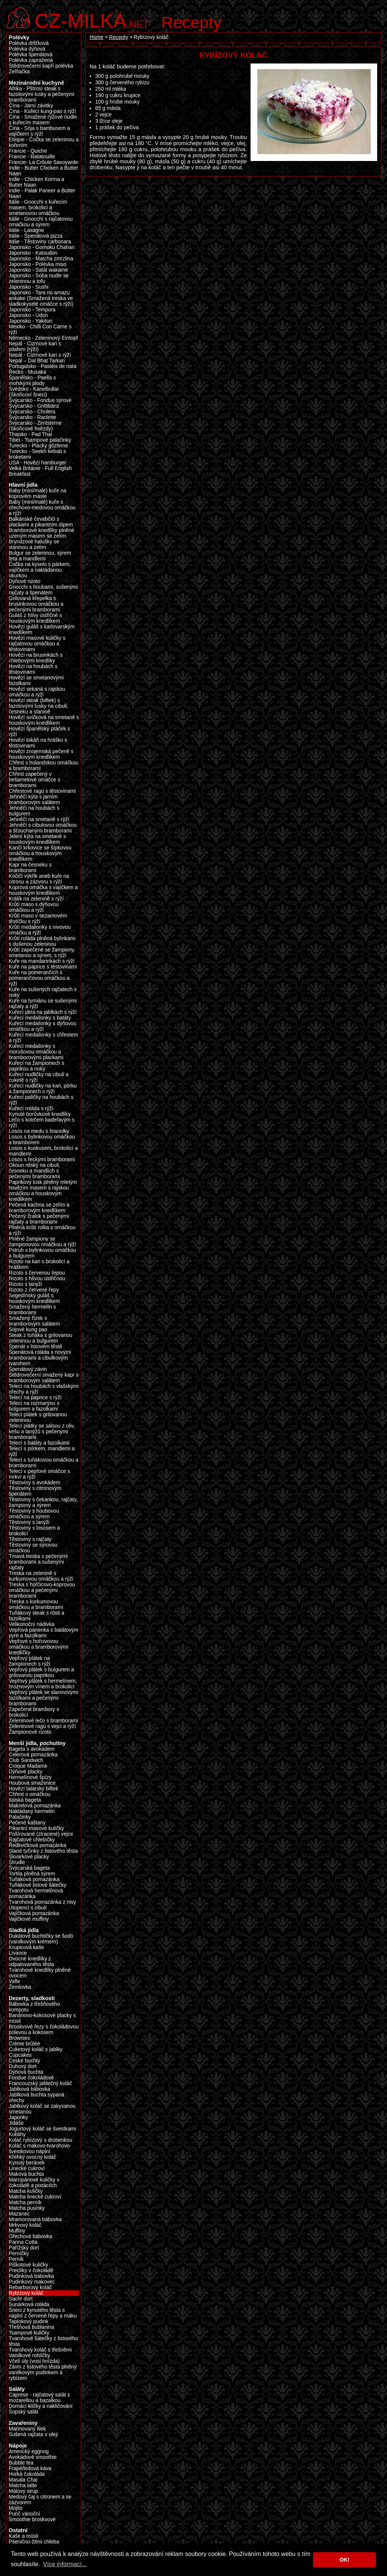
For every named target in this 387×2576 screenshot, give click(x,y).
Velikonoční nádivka (31, 1624)
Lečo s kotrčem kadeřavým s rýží (41, 1122)
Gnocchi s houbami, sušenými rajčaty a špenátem (43, 590)
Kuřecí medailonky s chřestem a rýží (43, 1037)
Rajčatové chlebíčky (32, 1840)
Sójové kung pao (28, 1329)
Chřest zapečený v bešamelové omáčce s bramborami (34, 779)
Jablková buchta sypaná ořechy (36, 2097)
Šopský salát (23, 2412)
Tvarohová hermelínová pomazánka (36, 1893)
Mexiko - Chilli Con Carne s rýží (40, 329)
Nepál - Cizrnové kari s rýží (40, 355)
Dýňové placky (25, 1772)
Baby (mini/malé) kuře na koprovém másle (37, 493)
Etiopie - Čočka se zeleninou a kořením (44, 142)
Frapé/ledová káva (30, 2468)
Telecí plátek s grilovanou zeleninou (38, 1417)
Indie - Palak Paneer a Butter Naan (42, 193)
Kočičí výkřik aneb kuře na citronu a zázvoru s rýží (39, 879)
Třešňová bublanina (31, 2327)
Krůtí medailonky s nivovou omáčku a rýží (40, 930)
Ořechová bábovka (30, 2236)
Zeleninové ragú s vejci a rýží (42, 1726)
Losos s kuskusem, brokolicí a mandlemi (43, 1151)
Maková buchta (26, 2174)
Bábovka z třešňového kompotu (34, 2007)
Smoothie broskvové (32, 2519)
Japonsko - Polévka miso (37, 264)
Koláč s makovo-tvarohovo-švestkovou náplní (40, 2148)
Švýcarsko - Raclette (32, 417)
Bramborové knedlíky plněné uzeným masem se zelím (41, 533)
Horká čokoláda (27, 2474)
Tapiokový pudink (28, 2321)
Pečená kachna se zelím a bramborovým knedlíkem (39, 1207)
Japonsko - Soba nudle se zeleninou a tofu (38, 278)
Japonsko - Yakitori (30, 321)
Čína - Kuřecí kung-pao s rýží (42, 111)
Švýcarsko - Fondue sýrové (40, 400)
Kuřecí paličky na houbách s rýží (41, 1100)
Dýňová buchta (26, 2072)
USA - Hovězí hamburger (37, 463)
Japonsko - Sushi (28, 287)
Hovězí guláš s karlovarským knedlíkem (41, 629)
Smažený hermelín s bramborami (32, 1309)
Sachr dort (21, 2299)
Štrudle (17, 1862)
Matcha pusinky (27, 2208)
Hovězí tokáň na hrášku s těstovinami (38, 743)
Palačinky (20, 1817)
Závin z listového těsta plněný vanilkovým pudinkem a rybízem (43, 2372)
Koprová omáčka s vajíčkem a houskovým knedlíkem (43, 890)
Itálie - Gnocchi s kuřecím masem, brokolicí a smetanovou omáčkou (38, 207)
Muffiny (17, 2231)
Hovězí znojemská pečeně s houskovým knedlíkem (41, 754)
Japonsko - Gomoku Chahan (41, 247)
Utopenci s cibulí (28, 1908)
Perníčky (19, 2253)
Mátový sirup (23, 2491)
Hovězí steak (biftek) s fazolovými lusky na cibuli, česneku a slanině (38, 706)
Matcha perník (25, 2202)
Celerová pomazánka (33, 1755)
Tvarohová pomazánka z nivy (42, 1902)
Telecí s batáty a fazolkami (39, 1443)
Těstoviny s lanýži (29, 1522)
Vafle (14, 1981)
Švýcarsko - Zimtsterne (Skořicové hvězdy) (35, 426)
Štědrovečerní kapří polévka (41, 66)
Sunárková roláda (29, 2304)
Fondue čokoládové (31, 2078)
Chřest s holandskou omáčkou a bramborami (43, 765)
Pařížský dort (24, 2248)
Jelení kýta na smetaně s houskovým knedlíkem (37, 839)
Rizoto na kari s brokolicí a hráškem (39, 1264)
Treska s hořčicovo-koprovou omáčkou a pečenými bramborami (42, 1590)
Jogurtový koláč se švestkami (42, 2129)
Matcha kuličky (26, 2191)
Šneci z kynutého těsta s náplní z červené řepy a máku (43, 2313)
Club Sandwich (26, 1760)
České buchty (24, 2061)
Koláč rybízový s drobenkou (40, 2140)
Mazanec (19, 2214)
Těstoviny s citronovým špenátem (35, 1491)
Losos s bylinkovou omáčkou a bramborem (42, 1139)
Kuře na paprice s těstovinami (43, 967)
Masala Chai (23, 2480)
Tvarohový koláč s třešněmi (40, 2350)
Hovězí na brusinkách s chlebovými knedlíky (35, 658)
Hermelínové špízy (30, 1777)
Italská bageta (25, 1800)
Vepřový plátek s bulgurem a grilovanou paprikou (41, 1672)
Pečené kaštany (27, 1823)
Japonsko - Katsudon (33, 253)
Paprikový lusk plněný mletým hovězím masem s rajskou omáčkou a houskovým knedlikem (43, 1190)
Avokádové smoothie (33, 2457)
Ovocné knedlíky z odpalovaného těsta (31, 1961)
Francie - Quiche (28, 151)
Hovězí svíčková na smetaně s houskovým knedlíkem (44, 720)
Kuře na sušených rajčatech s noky (43, 992)
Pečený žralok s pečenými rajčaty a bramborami (39, 1219)
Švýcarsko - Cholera (32, 412)
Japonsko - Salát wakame (38, 270)
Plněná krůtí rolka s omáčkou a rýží (42, 1230)
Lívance (18, 1953)
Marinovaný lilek (27, 2429)
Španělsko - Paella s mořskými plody (32, 380)
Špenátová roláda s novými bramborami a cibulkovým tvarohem (40, 1357)
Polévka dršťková (29, 43)
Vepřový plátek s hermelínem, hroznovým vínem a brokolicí (43, 1683)
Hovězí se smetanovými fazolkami (36, 680)
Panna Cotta (23, 2242)
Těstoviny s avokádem (34, 1482)
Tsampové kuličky (29, 2333)
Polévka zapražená (31, 60)
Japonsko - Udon (28, 315)
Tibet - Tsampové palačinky (40, 440)
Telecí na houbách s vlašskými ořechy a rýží (44, 1389)
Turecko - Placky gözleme (38, 446)
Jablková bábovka (29, 2089)
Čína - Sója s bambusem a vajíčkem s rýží (39, 131)
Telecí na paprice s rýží (35, 1397)
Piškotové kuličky (28, 2265)
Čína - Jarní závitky (31, 105)
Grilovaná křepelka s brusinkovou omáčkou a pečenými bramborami (36, 604)
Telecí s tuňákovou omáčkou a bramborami (43, 1462)
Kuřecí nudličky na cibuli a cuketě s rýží (38, 1077)
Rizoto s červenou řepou (37, 1273)
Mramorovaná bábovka (35, 2219)
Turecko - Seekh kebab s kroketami (37, 454)
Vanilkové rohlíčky (29, 2355)
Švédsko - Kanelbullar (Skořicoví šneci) (34, 392)
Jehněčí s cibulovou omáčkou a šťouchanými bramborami (43, 828)
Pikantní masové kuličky (36, 1828)
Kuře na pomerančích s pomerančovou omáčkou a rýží (39, 978)
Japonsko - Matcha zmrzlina (41, 258)
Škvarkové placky (29, 1857)
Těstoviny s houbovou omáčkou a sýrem (34, 1513)
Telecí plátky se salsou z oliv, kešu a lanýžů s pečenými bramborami (42, 1431)
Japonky (18, 2117)
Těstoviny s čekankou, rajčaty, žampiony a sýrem (43, 1502)
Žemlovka (20, 1987)
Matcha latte (23, 2485)
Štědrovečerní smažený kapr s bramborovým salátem (44, 1377)
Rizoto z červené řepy (34, 1290)
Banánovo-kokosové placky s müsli (42, 2018)
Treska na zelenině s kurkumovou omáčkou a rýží (41, 1576)
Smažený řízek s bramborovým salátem (34, 1321)
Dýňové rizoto (24, 581)
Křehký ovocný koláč (32, 2157)
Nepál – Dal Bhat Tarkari (37, 361)
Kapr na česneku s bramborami (30, 867)
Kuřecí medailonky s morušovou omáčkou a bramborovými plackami (36, 1051)
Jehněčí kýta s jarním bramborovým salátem (34, 799)
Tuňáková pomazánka (34, 1879)
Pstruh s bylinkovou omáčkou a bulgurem (42, 1253)
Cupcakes (20, 2055)
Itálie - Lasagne (26, 230)
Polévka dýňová (27, 49)
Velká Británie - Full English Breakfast (40, 471)
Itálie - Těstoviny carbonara (40, 241)
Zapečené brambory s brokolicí (34, 1712)
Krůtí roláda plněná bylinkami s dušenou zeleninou (42, 941)
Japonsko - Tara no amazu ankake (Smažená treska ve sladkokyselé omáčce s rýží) (41, 298)
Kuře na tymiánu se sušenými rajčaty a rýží (43, 1003)
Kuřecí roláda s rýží (31, 1108)
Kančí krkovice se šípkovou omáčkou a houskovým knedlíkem (40, 853)
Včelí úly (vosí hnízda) (34, 2361)
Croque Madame (28, 1766)
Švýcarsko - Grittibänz (34, 406)
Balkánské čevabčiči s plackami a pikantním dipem (41, 522)
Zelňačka (19, 71)
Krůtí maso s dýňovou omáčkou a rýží (34, 907)
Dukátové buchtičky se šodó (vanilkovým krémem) (41, 1939)
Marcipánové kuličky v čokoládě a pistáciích (34, 2182)
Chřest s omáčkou (29, 1794)
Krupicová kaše (26, 1947)
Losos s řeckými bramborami (42, 1159)
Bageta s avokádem (31, 1749)
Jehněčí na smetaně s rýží (39, 819)
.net (92, 20)
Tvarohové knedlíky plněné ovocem (40, 1973)
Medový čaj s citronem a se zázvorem (40, 2499)
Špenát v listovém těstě (35, 1346)
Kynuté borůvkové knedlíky (40, 1114)
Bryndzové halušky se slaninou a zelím (34, 544)
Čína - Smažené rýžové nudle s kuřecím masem (43, 119)
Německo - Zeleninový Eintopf (43, 338)
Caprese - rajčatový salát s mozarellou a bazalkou (39, 2397)
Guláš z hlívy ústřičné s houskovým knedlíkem (35, 618)
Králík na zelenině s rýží (36, 899)
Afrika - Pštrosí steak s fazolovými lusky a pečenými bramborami (41, 94)
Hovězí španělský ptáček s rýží (39, 731)
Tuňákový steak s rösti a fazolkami (36, 1615)
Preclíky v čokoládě (31, 2270)
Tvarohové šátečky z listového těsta (43, 2341)
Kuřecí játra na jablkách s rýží (43, 1012)
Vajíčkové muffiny (29, 1919)
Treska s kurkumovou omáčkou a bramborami (36, 1604)
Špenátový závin (28, 1369)
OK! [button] (344, 2560)
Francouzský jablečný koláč (40, 2083)
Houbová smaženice (32, 1783)
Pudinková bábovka (31, 2276)
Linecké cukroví (27, 2168)
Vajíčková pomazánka (34, 1913)
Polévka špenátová (31, 54)
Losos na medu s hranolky (39, 1131)
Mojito (16, 2508)
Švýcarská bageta (29, 1868)
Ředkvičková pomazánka (37, 1845)
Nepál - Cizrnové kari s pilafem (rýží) (35, 346)
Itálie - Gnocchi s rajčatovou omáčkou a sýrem (41, 221)
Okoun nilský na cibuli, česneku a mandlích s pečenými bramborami (34, 1170)
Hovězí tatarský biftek (33, 1789)
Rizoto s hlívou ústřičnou (37, 1278)
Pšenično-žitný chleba (34, 2542)
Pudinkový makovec (32, 2282)
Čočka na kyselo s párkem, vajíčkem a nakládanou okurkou (40, 570)
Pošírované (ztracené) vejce (41, 1834)
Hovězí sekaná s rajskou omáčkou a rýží (37, 692)
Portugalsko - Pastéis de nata (42, 366)
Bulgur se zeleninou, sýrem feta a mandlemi (40, 556)
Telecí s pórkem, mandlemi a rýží (41, 1451)
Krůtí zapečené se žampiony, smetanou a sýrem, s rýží (42, 952)
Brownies (19, 2038)
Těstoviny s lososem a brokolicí (34, 1530)
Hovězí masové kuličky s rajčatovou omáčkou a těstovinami (37, 643)
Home (97, 37)
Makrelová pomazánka (35, 1806)
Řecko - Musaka (27, 372)
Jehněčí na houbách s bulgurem (34, 811)
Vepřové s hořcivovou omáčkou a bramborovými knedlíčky (38, 1646)
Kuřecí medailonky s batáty (40, 1018)
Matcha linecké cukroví (35, 2197)
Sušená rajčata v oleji (33, 2434)
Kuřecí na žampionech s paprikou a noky (36, 1066)
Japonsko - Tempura (32, 310)
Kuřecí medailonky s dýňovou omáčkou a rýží (42, 1026)
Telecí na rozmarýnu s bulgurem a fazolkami (34, 1406)
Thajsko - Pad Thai (30, 434)
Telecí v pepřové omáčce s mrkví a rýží (39, 1474)
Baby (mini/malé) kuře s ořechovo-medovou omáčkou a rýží (42, 507)
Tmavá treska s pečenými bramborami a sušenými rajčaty (38, 1561)
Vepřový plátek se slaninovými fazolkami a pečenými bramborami (43, 1698)
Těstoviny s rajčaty (30, 1539)
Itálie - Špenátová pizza (35, 236)
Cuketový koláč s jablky (35, 2049)
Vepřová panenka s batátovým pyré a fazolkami (43, 1632)
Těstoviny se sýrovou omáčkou (33, 1547)
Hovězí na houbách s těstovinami (33, 669)
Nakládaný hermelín (32, 1811)
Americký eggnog (29, 2451)
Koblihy (17, 2134)
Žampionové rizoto (30, 1732)
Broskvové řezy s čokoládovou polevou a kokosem (44, 2029)
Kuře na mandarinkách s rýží (41, 961)
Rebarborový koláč (30, 2287)
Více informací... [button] (65, 2564)
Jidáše (16, 2123)
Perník (16, 2259)
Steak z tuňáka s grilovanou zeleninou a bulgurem (40, 1338)
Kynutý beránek (27, 2163)
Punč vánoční (24, 2514)
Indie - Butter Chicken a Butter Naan (43, 170)
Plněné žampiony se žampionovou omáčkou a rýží (42, 1241)
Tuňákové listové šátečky (38, 1885)
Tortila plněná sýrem (32, 1874)
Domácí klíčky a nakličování (41, 2406)
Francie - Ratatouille (32, 156)
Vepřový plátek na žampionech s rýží (29, 1661)
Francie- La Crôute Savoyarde (43, 162)
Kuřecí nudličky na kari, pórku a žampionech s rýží (43, 1088)
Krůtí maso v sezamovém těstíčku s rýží (38, 918)
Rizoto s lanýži (25, 1284)
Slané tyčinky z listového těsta (43, 1851)
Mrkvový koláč (25, 2225)
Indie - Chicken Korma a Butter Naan (36, 182)
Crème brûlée (24, 2044)
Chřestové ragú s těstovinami (42, 791)
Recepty (191, 22)
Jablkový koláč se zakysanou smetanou (42, 2109)
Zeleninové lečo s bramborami (43, 1721)
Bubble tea (21, 2463)
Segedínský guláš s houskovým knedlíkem (34, 1298)
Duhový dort (23, 2066)
